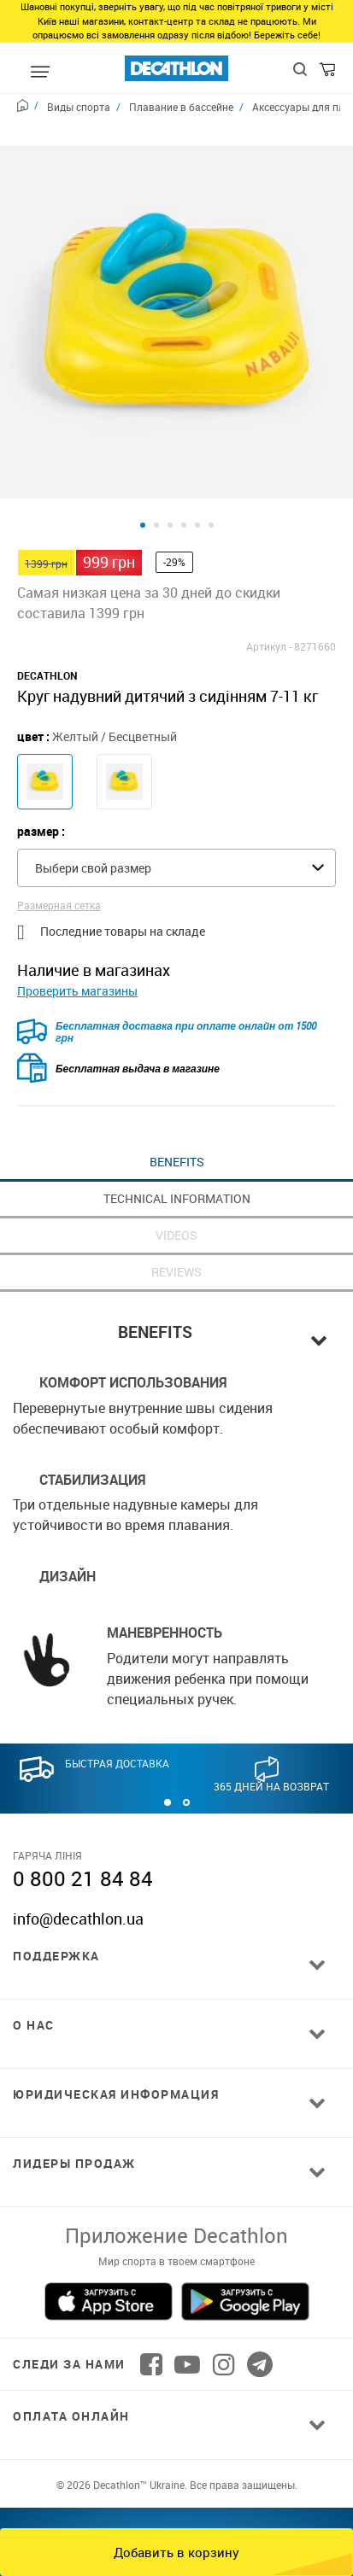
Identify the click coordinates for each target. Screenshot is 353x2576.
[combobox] (176, 826)
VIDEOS (176, 1193)
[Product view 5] (197, 483)
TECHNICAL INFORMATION (176, 1156)
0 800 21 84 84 (83, 1836)
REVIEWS (176, 1230)
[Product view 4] (183, 483)
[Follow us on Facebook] (151, 2322)
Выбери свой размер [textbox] (93, 826)
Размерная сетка (59, 863)
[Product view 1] (142, 483)
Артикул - (268, 604)
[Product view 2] (156, 483)
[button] (167, 1760)
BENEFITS (177, 1120)
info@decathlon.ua (78, 1876)
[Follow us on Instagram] (224, 2322)
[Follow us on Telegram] (260, 2322)
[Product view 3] (170, 483)
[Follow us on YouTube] (187, 2322)
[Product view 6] (211, 483)
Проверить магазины (77, 949)
